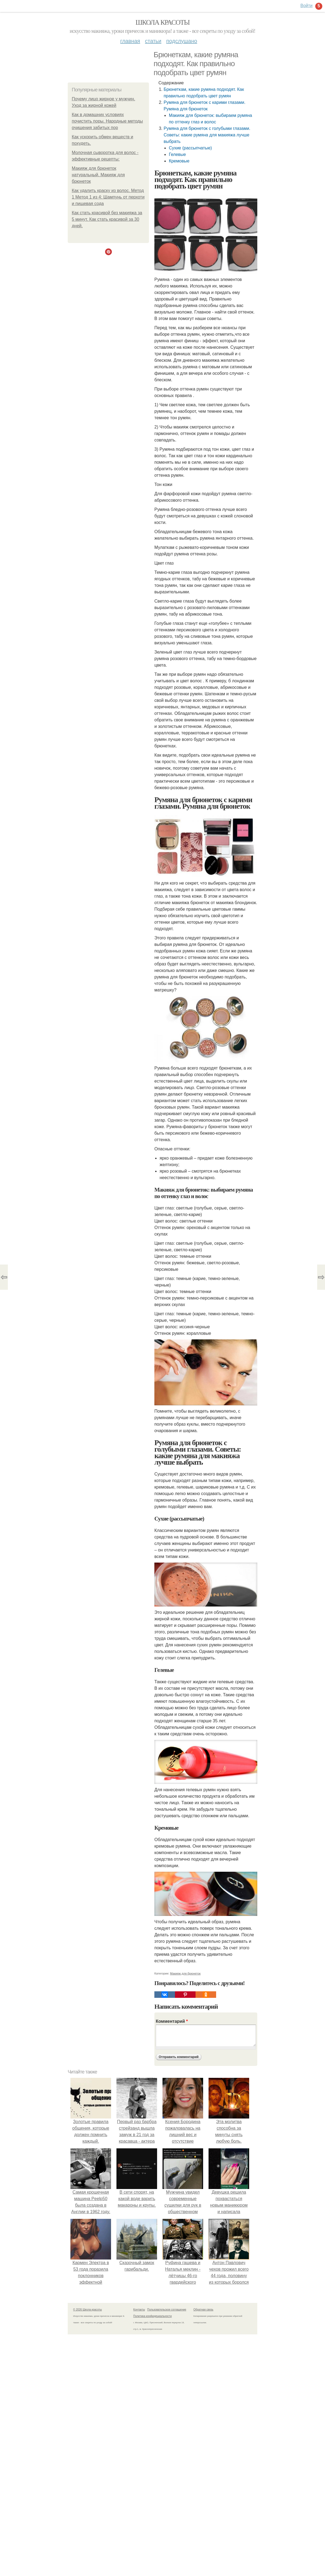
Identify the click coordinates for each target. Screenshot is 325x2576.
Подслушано (181, 41)
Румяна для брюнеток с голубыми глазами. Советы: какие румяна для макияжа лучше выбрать (207, 135)
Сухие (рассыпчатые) (190, 148)
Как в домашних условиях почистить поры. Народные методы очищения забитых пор (107, 121)
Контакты (139, 2309)
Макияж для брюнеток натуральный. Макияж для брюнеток (98, 175)
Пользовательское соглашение (166, 2309)
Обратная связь (203, 2309)
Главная (130, 41)
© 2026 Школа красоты (87, 2309)
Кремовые (179, 161)
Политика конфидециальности (152, 2316)
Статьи (153, 41)
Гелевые (177, 154)
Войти (306, 5)
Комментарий (172, 2021)
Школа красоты (162, 22)
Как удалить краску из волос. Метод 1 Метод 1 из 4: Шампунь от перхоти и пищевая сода (108, 197)
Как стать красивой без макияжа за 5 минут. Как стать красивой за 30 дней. (107, 219)
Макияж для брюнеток (185, 1973)
